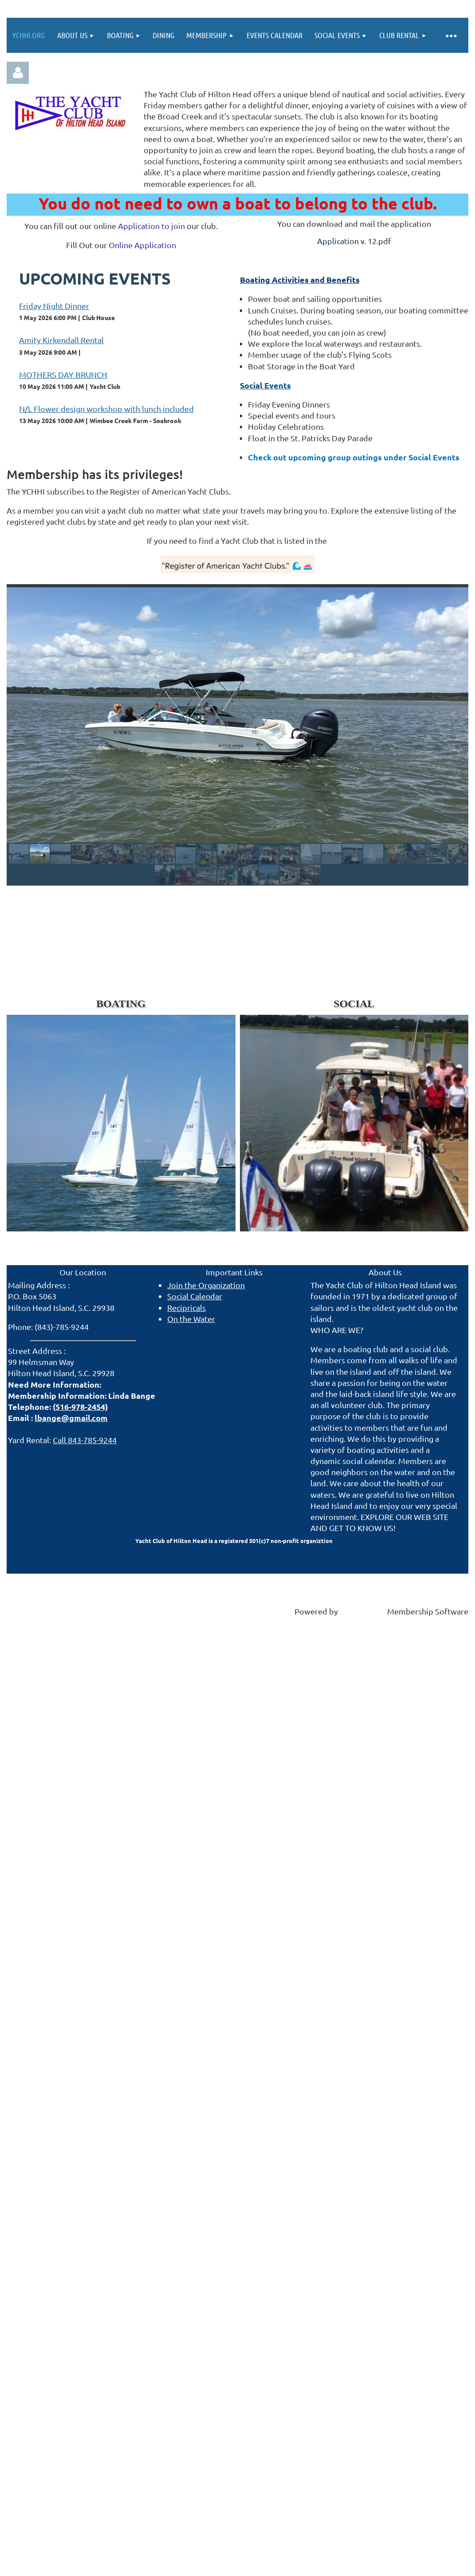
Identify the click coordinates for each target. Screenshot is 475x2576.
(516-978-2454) (80, 1406)
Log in (18, 73)
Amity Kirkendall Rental (61, 339)
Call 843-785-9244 (85, 1439)
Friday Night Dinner (54, 305)
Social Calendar (194, 1296)
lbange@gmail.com (71, 1418)
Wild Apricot (362, 1611)
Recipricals (186, 1307)
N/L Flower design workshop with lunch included (106, 408)
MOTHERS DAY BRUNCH (63, 374)
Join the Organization (206, 1285)
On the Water (191, 1318)
